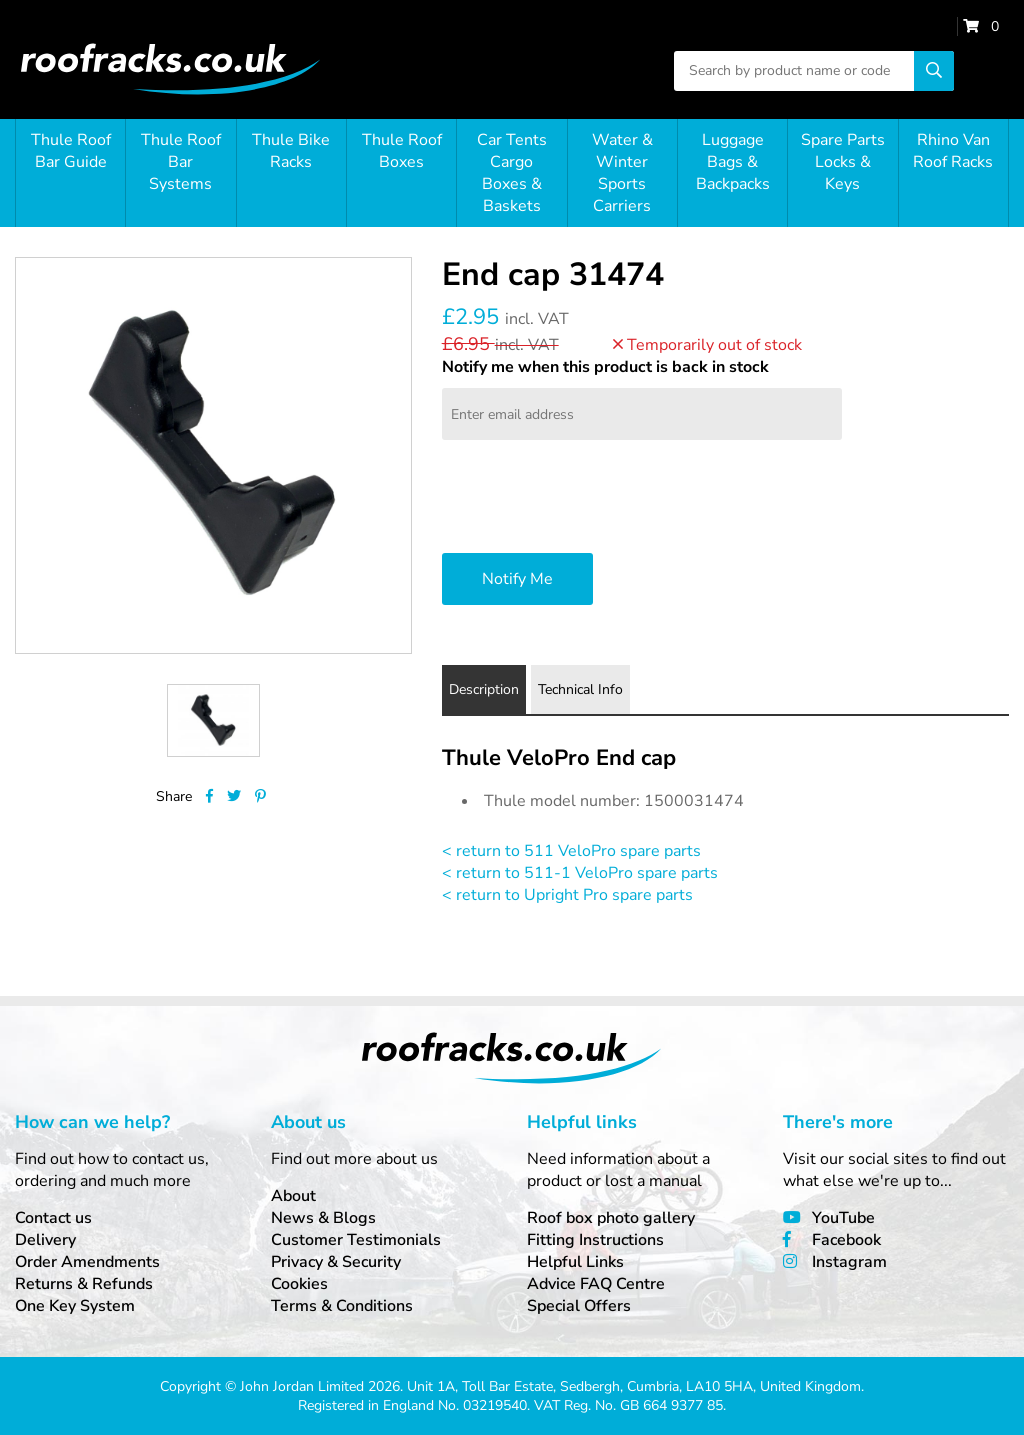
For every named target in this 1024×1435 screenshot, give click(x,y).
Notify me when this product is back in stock (605, 367)
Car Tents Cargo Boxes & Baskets (512, 173)
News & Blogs (323, 1218)
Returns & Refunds (84, 1284)
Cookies (299, 1284)
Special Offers (579, 1306)
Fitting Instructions (595, 1240)
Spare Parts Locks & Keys (843, 162)
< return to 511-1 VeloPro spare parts (580, 873)
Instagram (849, 1262)
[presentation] (594, 499)
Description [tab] (484, 689)
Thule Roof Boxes (402, 151)
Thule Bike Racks (291, 151)
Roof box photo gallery (611, 1218)
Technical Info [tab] (580, 689)
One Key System (75, 1306)
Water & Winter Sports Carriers (622, 173)
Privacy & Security (336, 1262)
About (293, 1196)
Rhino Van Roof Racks (953, 151)
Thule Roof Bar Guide (71, 151)
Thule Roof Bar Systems (181, 162)
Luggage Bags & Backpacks (733, 162)
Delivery (45, 1240)
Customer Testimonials (356, 1240)
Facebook (846, 1240)
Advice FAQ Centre (596, 1284)
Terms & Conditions (342, 1306)
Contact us (53, 1218)
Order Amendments (87, 1262)
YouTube (843, 1218)
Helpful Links (575, 1262)
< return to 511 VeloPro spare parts (571, 851)
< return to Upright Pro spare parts (567, 895)
